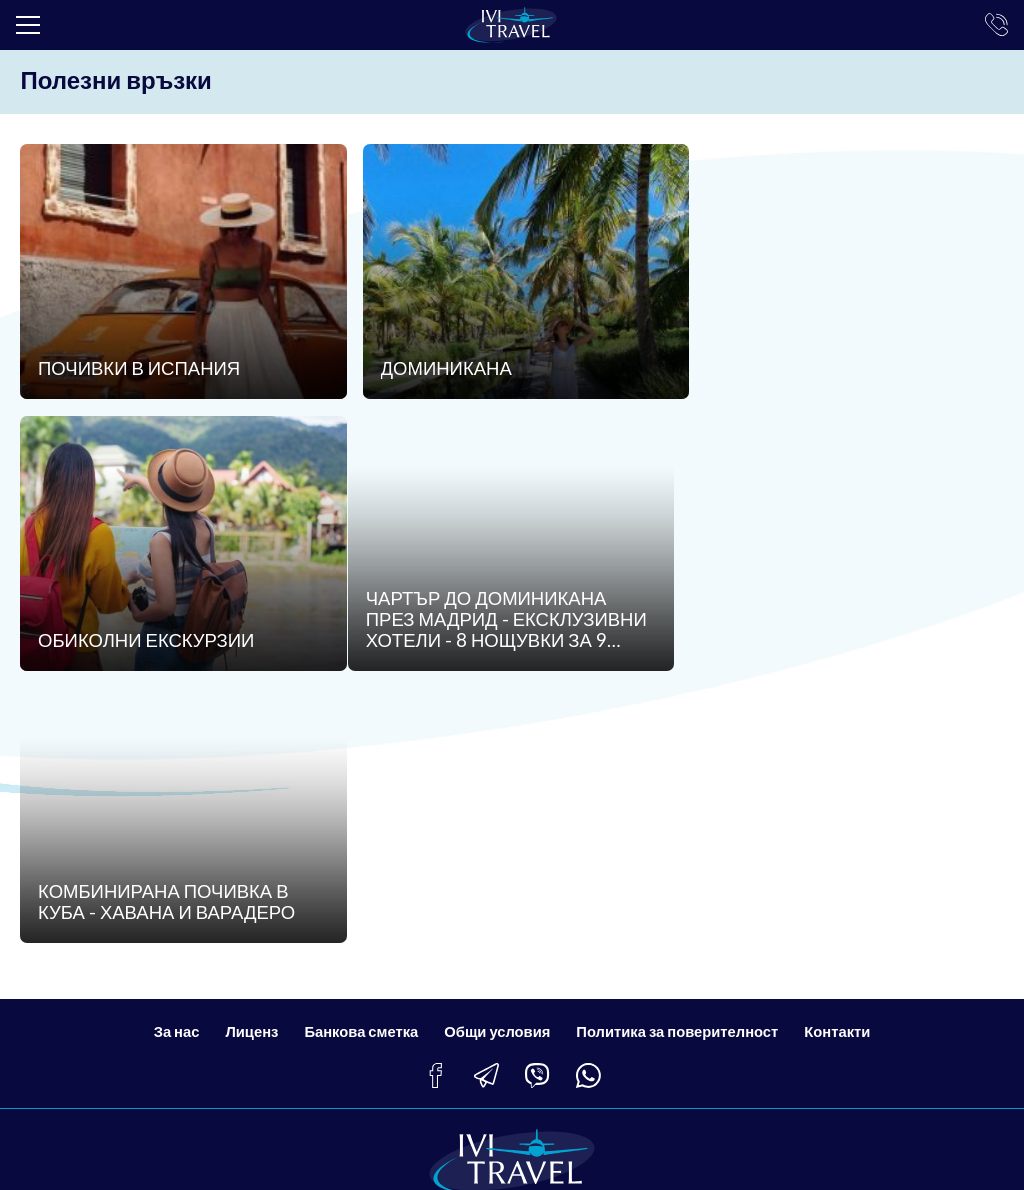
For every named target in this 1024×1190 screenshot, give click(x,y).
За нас (172, 768)
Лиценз (248, 768)
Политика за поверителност (679, 768)
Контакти (841, 768)
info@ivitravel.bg (104, 1064)
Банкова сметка (359, 768)
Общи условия (497, 768)
